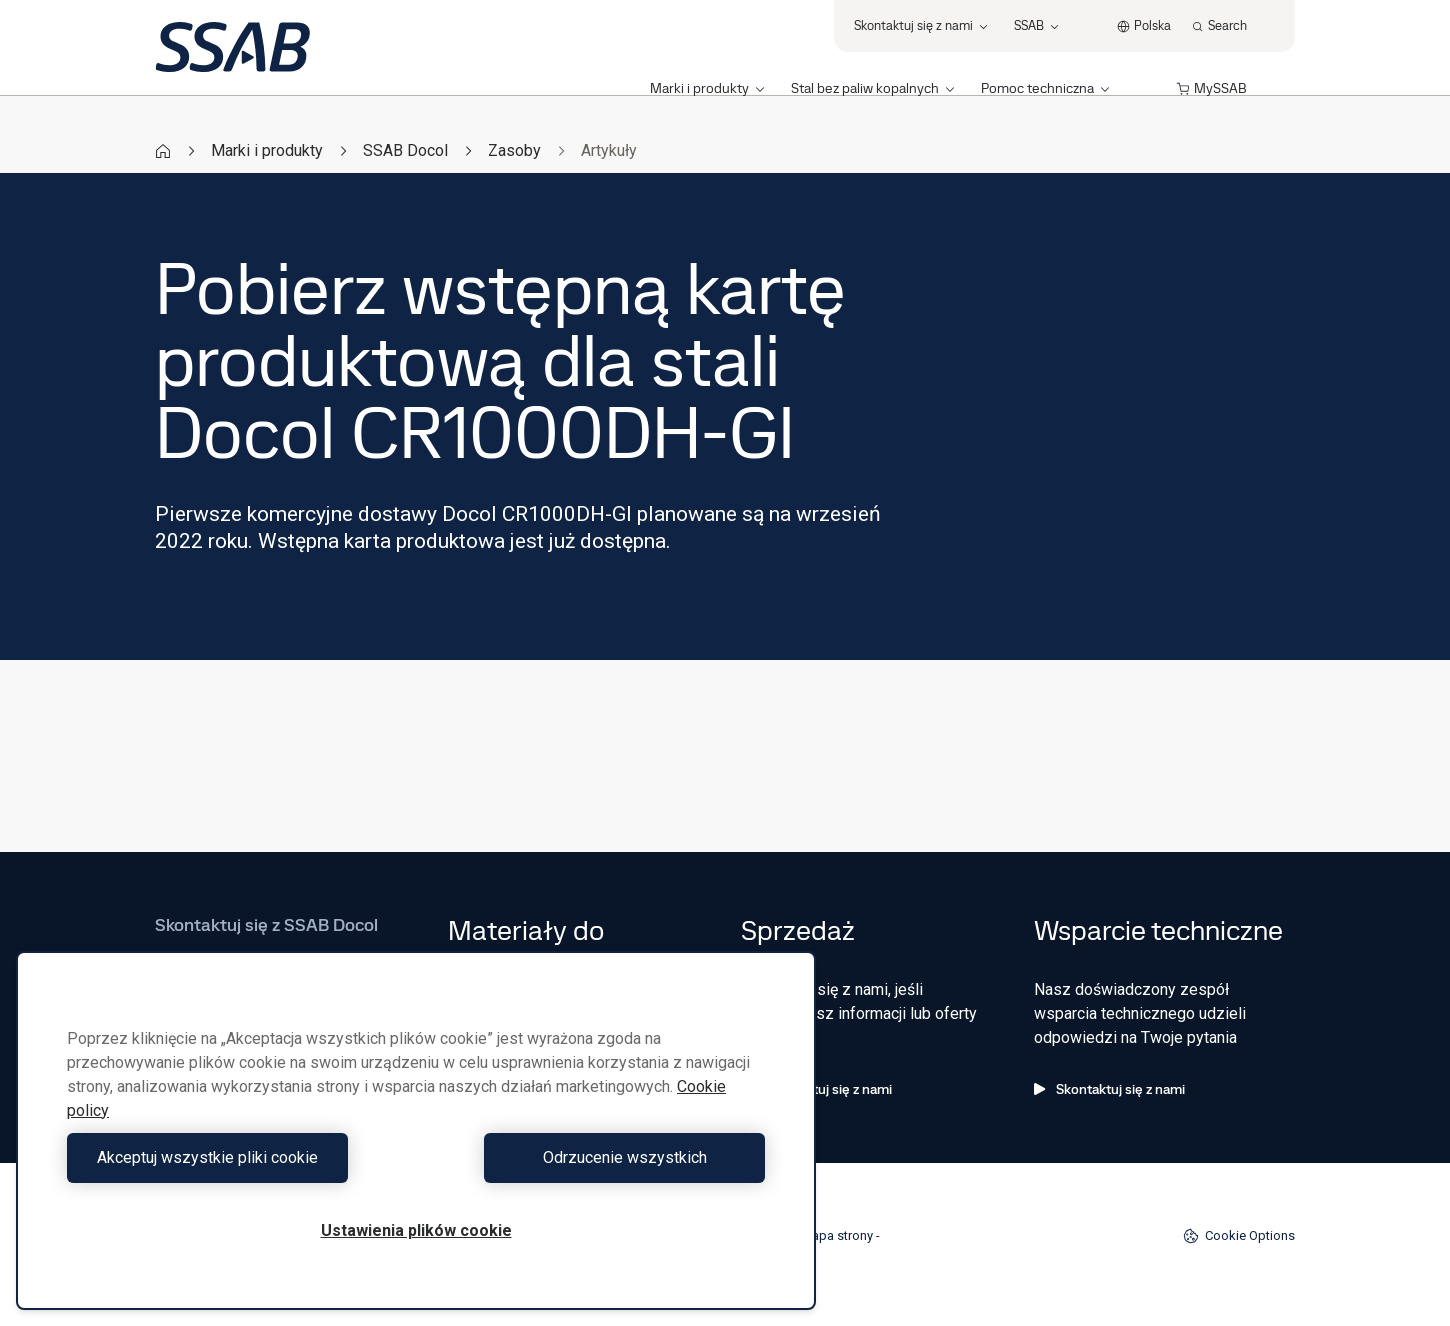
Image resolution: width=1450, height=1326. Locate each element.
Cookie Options (1239, 1236)
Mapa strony (837, 1235)
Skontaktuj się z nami (816, 1089)
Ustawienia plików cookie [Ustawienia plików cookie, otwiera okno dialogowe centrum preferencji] (416, 1230)
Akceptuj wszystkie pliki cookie (236, 1157)
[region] (416, 1130)
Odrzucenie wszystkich (596, 1157)
